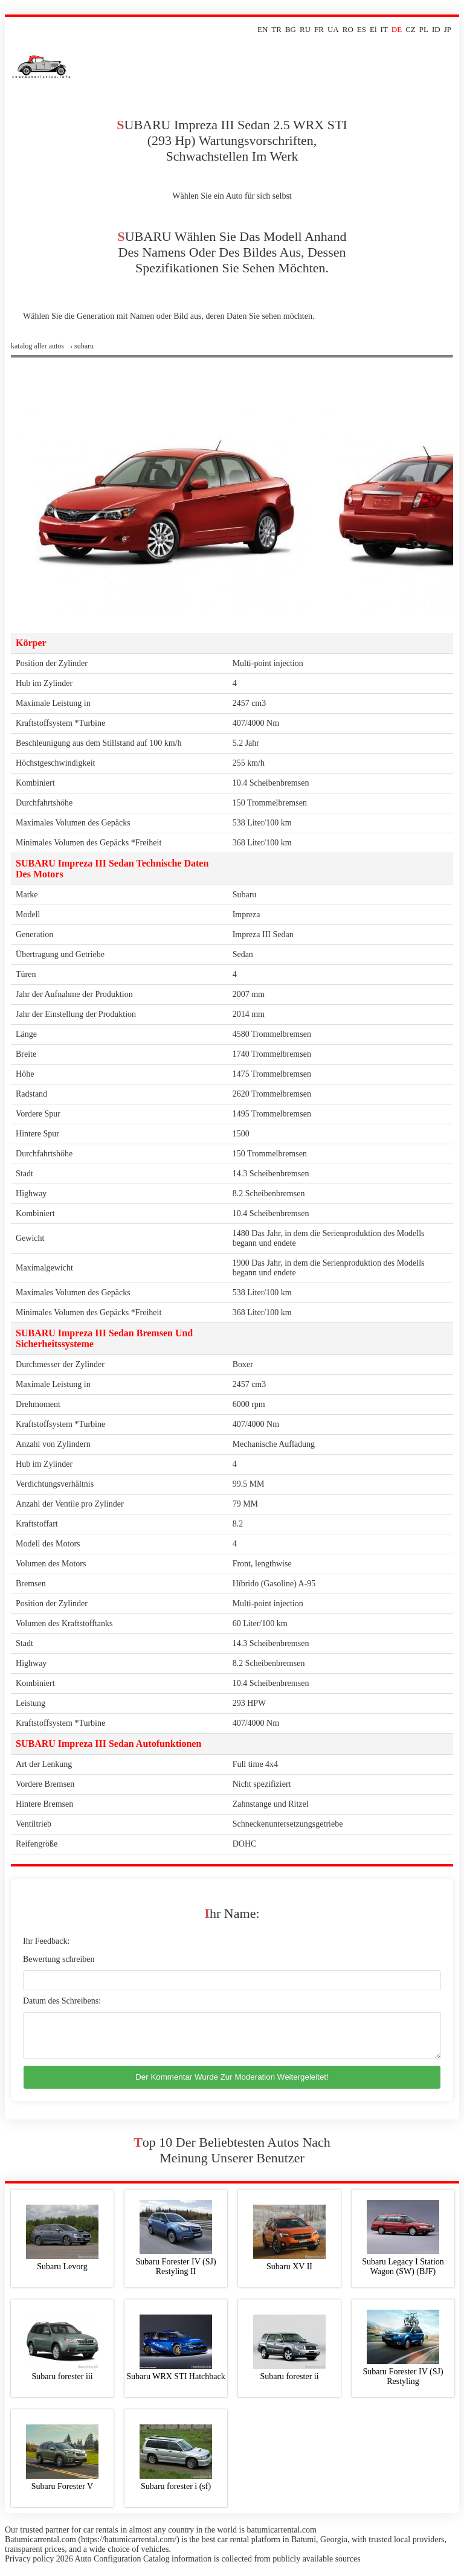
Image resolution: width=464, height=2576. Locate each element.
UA (333, 29)
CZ (410, 29)
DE (397, 29)
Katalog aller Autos (37, 346)
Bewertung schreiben (59, 1959)
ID (436, 29)
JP (447, 29)
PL (423, 29)
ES (361, 29)
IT (384, 29)
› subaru (82, 346)
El (373, 29)
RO (348, 29)
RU (305, 29)
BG (290, 29)
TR (276, 29)
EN (262, 29)
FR (319, 29)
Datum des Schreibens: (62, 2000)
